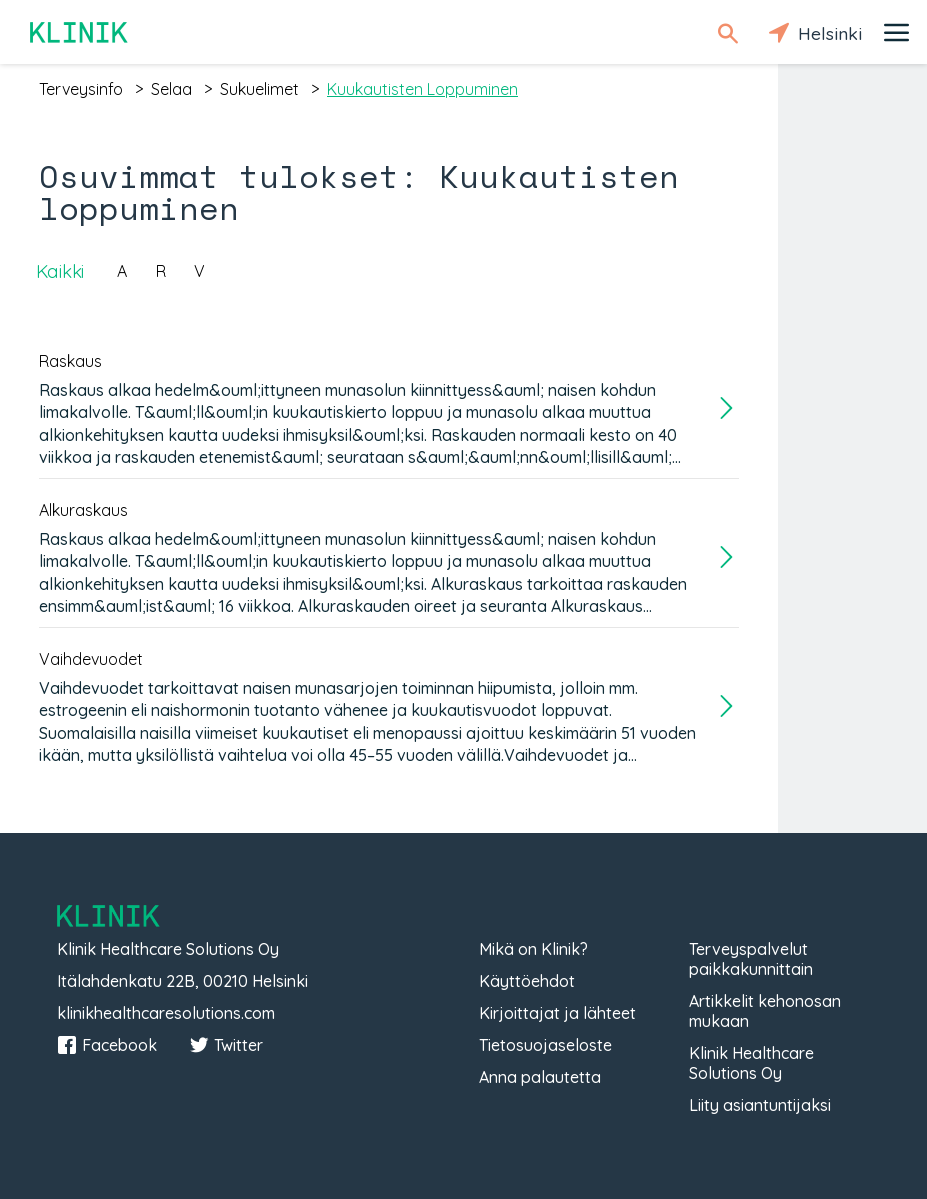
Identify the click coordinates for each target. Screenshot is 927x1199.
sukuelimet (259, 89)
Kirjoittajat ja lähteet (557, 1013)
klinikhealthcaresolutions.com (166, 1013)
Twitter (226, 1045)
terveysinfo (81, 89)
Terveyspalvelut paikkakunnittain (751, 959)
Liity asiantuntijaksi (760, 1105)
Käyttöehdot (527, 981)
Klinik (80, 32)
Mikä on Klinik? (533, 949)
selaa (171, 89)
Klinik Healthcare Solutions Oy (751, 1063)
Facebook (107, 1045)
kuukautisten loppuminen (422, 89)
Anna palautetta (540, 1077)
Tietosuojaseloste (545, 1045)
